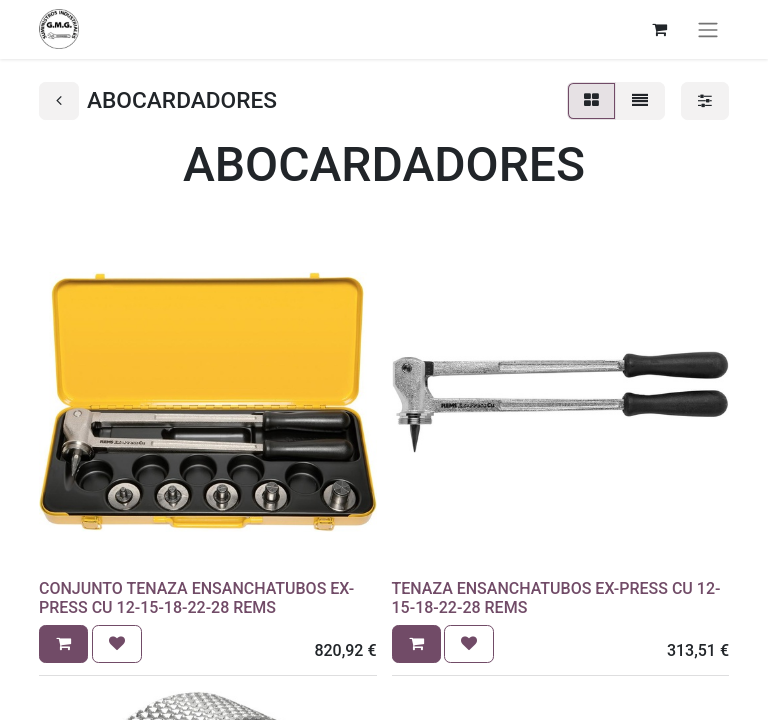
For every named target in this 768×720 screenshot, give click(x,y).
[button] (63, 644)
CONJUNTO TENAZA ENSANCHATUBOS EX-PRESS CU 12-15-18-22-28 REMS (196, 598)
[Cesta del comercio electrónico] (659, 29)
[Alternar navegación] (708, 29)
